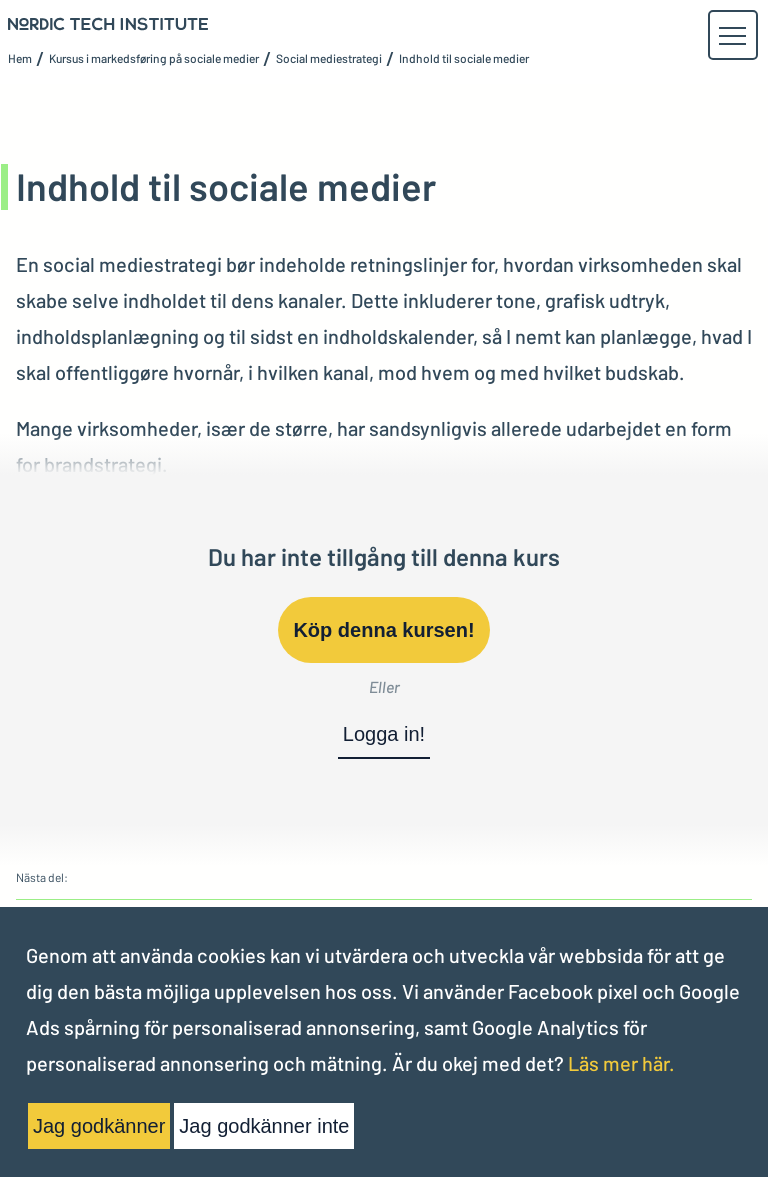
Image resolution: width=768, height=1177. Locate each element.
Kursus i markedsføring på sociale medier (154, 58)
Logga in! (384, 734)
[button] (732, 36)
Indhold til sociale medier (464, 58)
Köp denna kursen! (383, 630)
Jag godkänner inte (264, 1126)
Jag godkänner (99, 1126)
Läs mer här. (621, 1063)
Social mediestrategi (329, 58)
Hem (20, 58)
